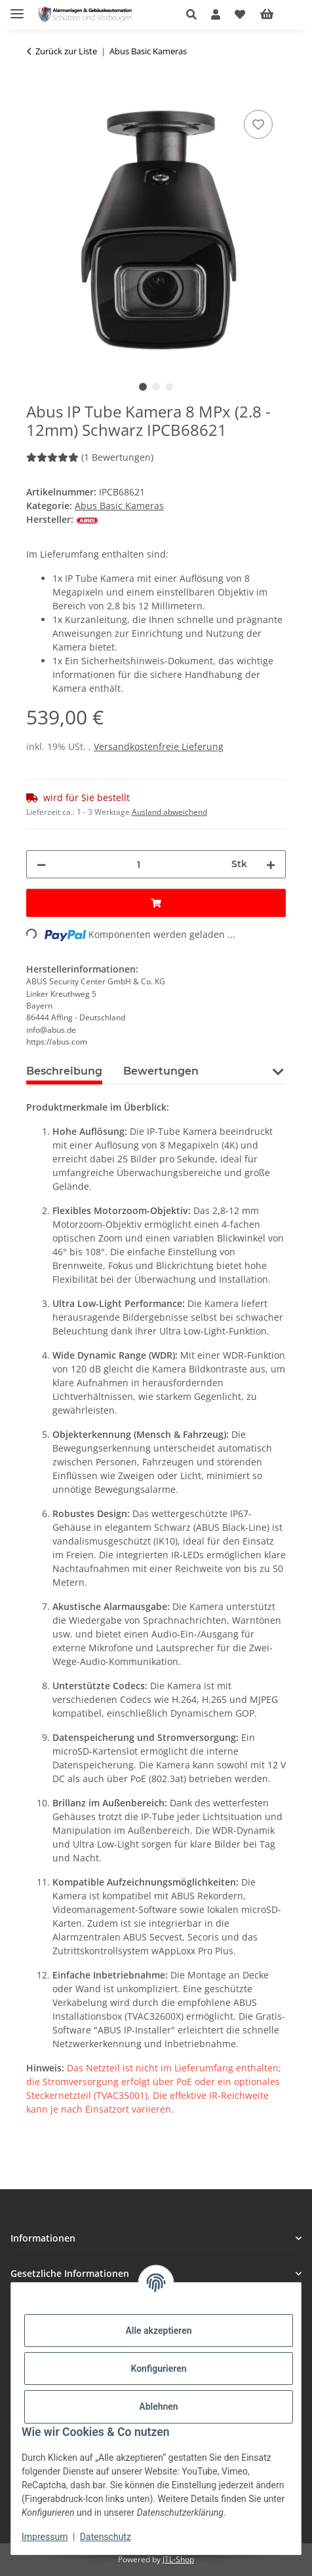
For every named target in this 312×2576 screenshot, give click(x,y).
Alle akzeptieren (158, 2330)
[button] (195, 14)
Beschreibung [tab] (64, 1071)
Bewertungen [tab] (161, 1071)
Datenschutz (105, 2536)
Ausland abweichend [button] (169, 811)
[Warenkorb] (277, 14)
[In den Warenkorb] (36, 92)
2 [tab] (156, 387)
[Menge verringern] (41, 864)
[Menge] (138, 864)
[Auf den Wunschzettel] (258, 124)
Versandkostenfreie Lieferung (159, 746)
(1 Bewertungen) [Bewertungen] (89, 457)
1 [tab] (143, 387)
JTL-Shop (178, 2559)
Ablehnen (158, 2406)
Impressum (45, 2536)
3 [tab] (169, 387)
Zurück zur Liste (66, 51)
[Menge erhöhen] (270, 864)
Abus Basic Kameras (119, 505)
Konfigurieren (158, 2368)
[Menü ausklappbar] (17, 8)
